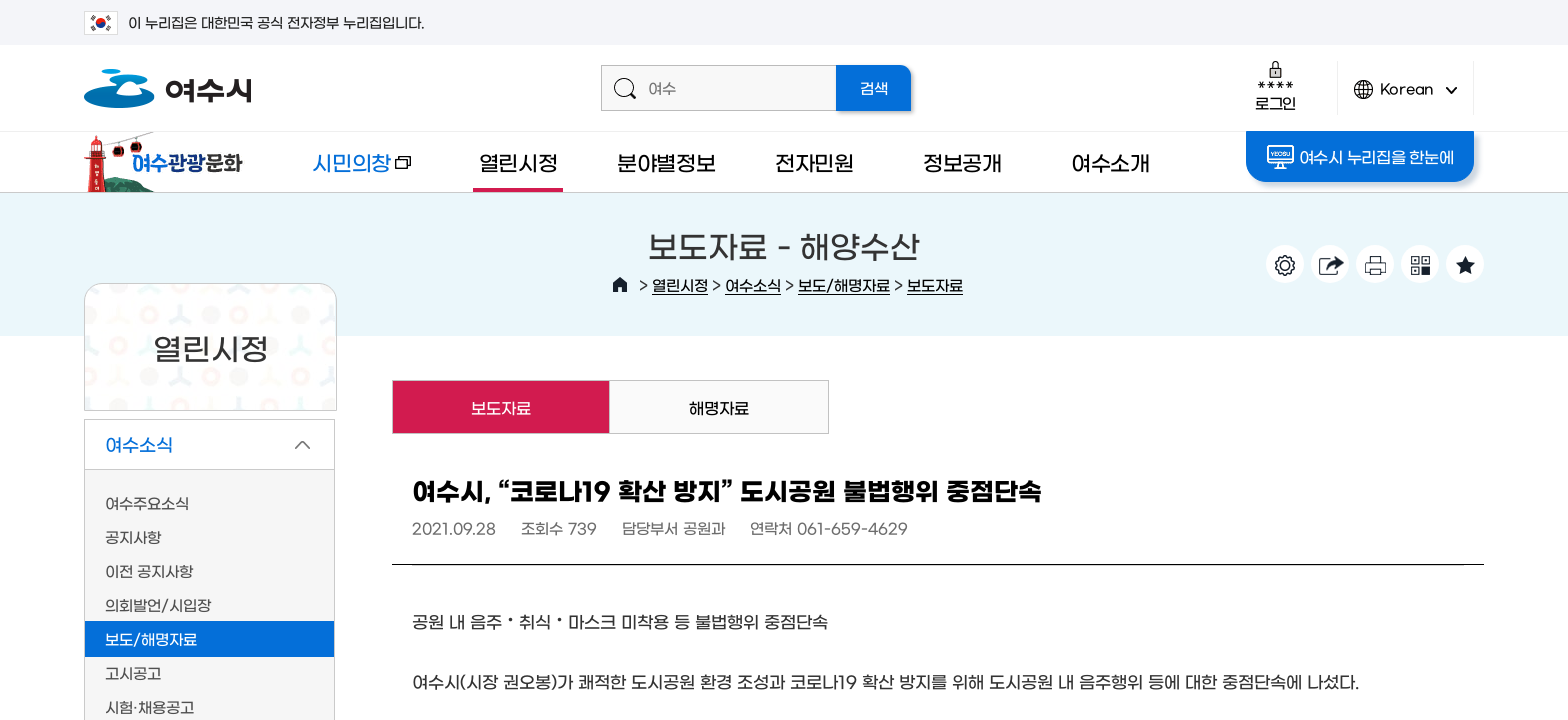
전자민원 (814, 161)
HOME (620, 285)
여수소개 (1110, 161)
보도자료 (935, 284)
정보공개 (962, 161)
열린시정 (518, 161)
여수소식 (753, 284)
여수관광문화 (169, 162)
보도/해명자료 (844, 284)
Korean (1406, 97)
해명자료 (719, 407)
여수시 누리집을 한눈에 (1360, 157)
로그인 (1275, 85)
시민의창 (345, 171)
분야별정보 (666, 161)
